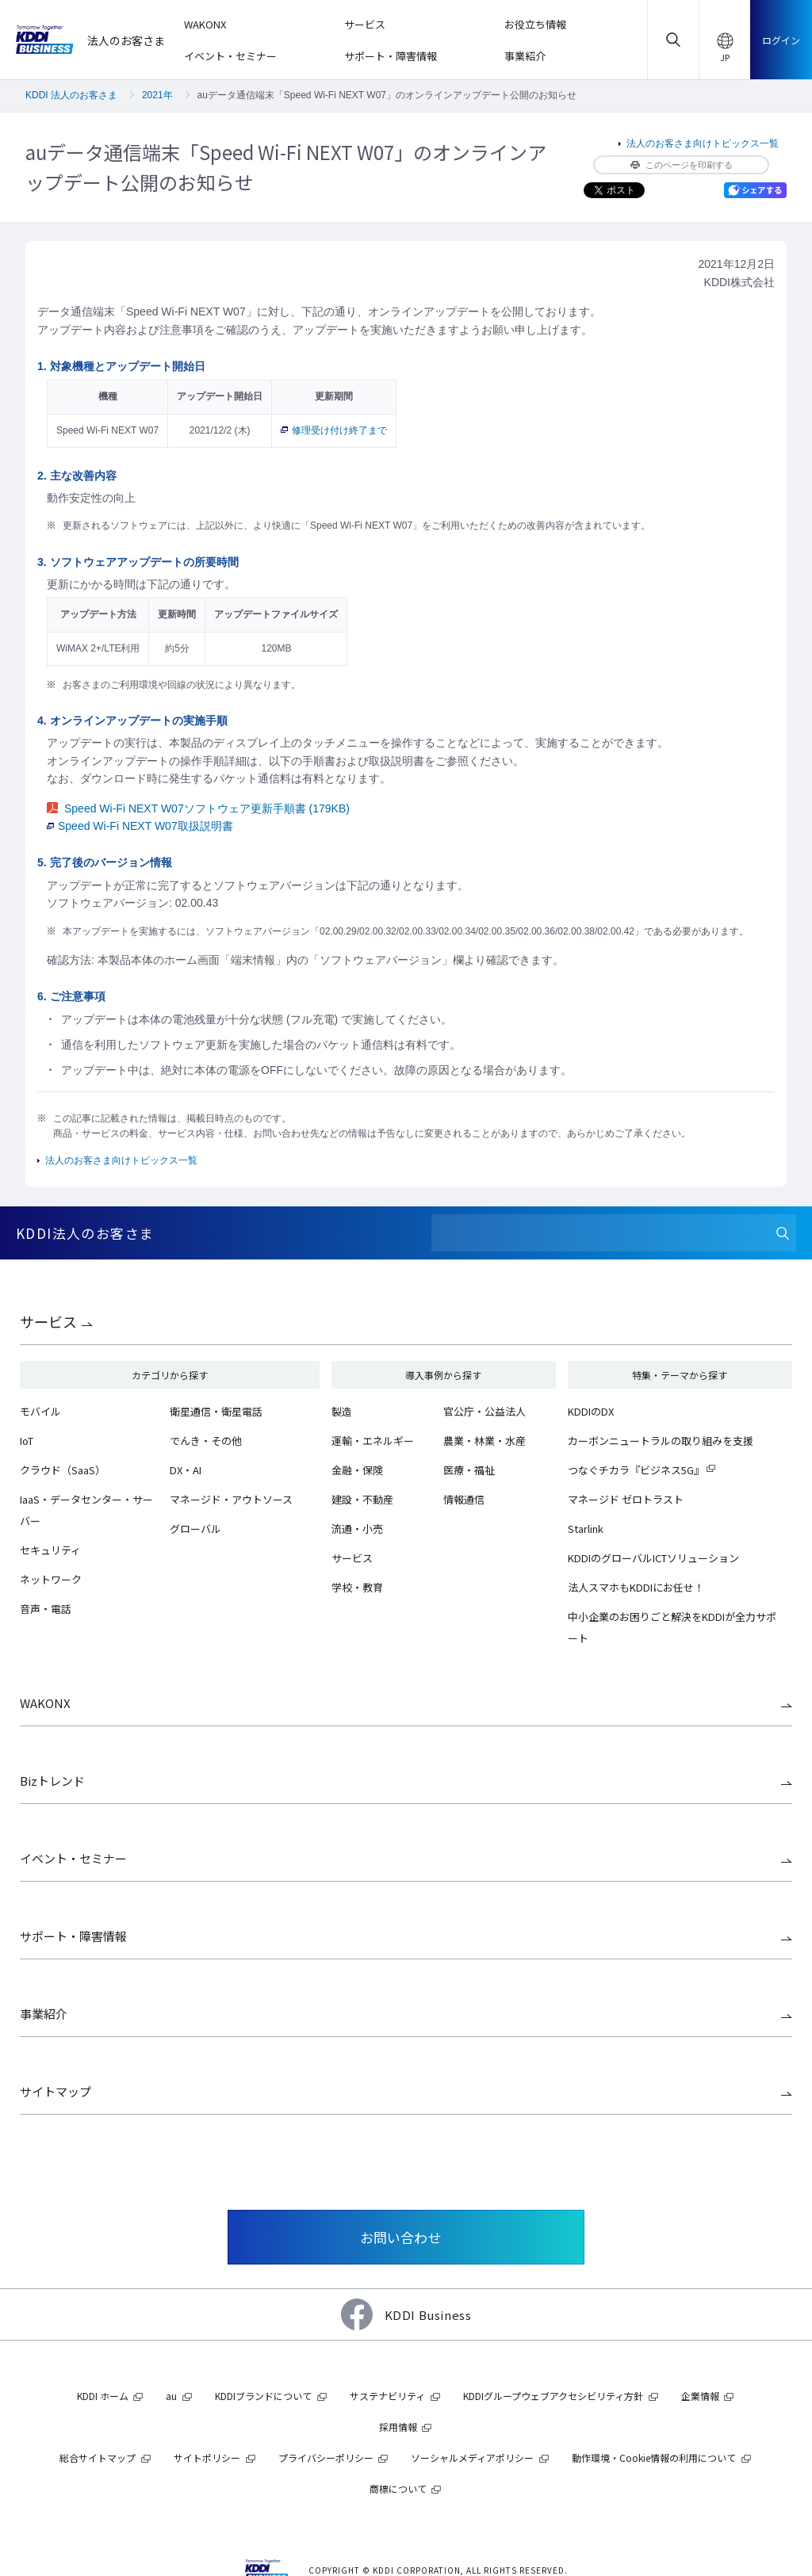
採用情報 (398, 2426)
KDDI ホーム (102, 2395)
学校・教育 (357, 1587)
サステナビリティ (387, 2395)
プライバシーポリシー (325, 2457)
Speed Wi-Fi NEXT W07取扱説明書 (140, 826)
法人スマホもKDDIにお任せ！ (636, 1587)
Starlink (585, 1528)
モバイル (40, 1411)
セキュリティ (50, 1549)
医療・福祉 (469, 1469)
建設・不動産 (362, 1499)
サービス (48, 1321)
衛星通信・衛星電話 (216, 1411)
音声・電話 (45, 1608)
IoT (26, 1440)
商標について (398, 2488)
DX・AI (185, 1469)
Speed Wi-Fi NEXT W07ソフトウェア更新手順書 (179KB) (198, 808)
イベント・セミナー (73, 1858)
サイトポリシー (207, 2457)
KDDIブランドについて (263, 2395)
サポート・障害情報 (73, 1936)
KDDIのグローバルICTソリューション (653, 1557)
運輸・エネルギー (372, 1440)
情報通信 (464, 1499)
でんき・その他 (206, 1440)
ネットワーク (51, 1579)
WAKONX (45, 1703)
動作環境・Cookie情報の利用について (654, 2457)
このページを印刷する (681, 165)
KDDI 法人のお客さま (71, 95)
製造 (341, 1411)
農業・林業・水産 (484, 1440)
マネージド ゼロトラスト (626, 1499)
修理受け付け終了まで (334, 430)
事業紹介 (43, 2013)
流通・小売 (357, 1528)
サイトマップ (55, 2091)
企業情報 (700, 2395)
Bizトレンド (52, 1780)
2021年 (157, 95)
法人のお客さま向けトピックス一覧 (702, 143)
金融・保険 (357, 1469)
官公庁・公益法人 (484, 1411)
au (171, 2395)
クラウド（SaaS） (62, 1469)
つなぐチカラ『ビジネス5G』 (636, 1469)
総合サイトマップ (97, 2457)
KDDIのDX (591, 1411)
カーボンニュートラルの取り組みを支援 (660, 1440)
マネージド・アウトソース (231, 1499)
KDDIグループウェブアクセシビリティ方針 (553, 2395)
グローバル (195, 1528)
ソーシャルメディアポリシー (472, 2457)
